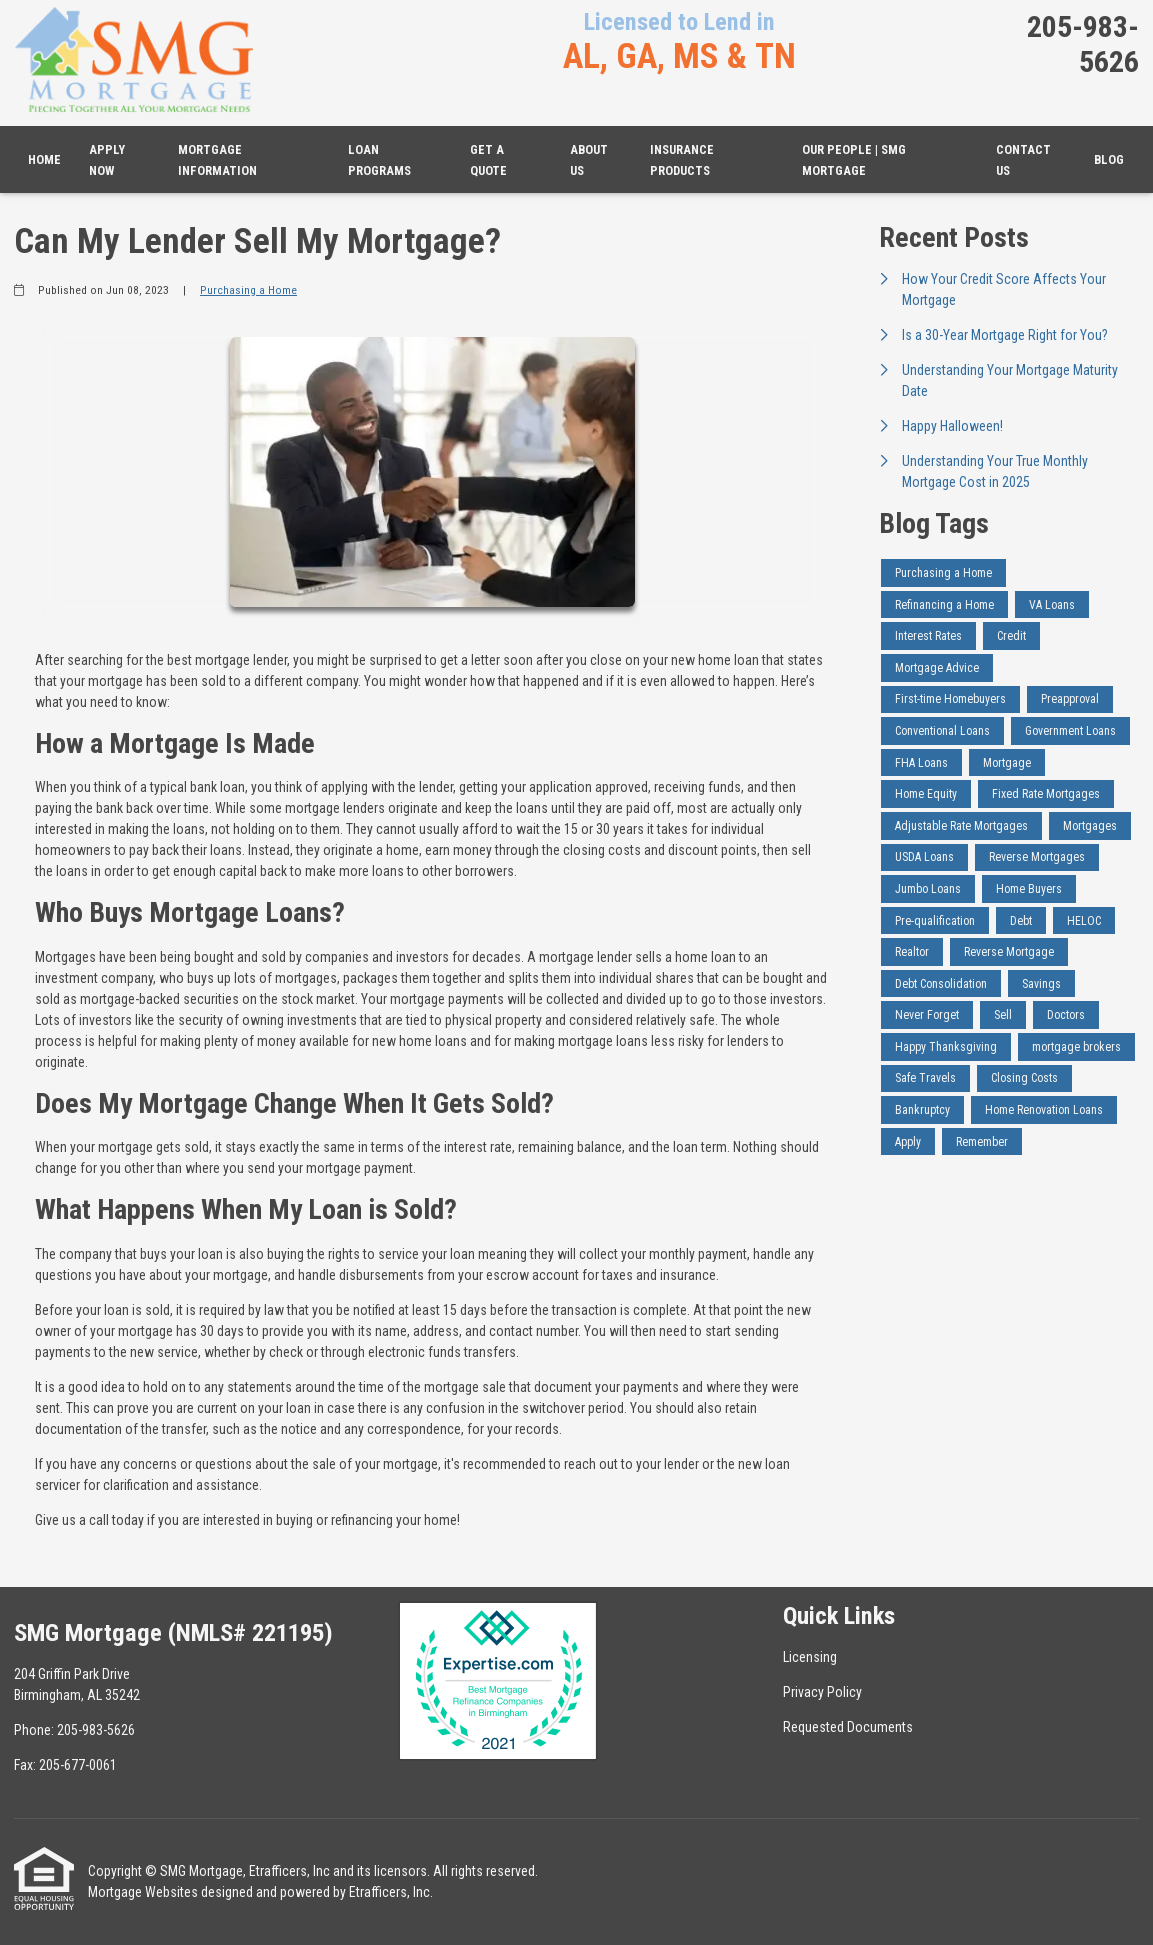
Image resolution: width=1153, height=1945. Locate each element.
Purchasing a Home (248, 290)
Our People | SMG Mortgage (854, 160)
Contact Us (1023, 160)
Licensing (810, 1657)
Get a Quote (488, 160)
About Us (589, 160)
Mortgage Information (217, 160)
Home (44, 159)
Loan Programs (379, 160)
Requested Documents (848, 1727)
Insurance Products (682, 160)
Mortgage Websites (143, 1892)
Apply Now (107, 160)
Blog (1109, 159)
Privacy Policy (822, 1692)
